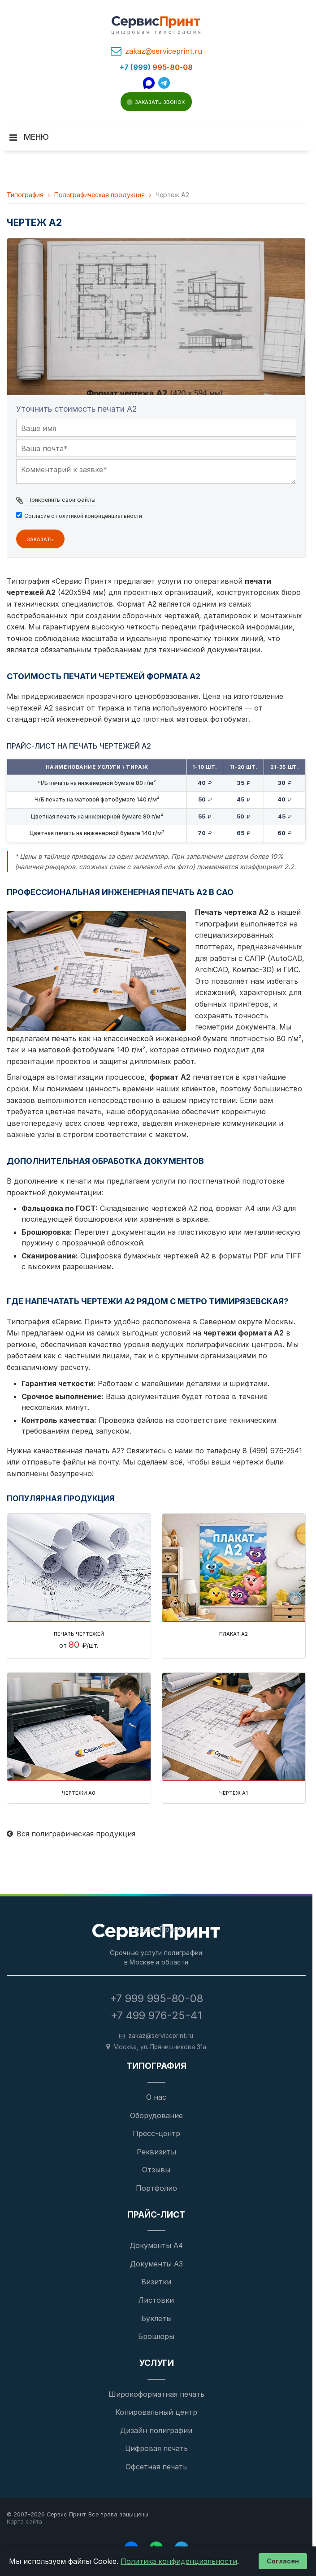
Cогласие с (83, 516)
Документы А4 (156, 2245)
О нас (156, 2097)
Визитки (156, 2281)
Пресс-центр (156, 2133)
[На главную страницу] (156, 1932)
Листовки (156, 2300)
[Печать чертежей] (79, 1568)
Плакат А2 (233, 1632)
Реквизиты (156, 2151)
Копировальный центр (156, 2412)
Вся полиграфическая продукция (71, 1833)
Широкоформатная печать (156, 2394)
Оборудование (156, 2115)
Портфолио (156, 2188)
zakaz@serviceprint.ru (163, 51)
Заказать (40, 538)
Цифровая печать (156, 2448)
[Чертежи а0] (79, 1727)
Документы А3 (156, 2263)
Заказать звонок (160, 101)
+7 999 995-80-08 (156, 1998)
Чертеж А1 (233, 1792)
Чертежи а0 (78, 1792)
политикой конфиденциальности (99, 516)
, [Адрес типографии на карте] (159, 2046)
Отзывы (156, 2169)
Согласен (283, 2561)
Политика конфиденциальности (179, 2561)
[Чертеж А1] (234, 1727)
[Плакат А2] (234, 1568)
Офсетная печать (156, 2466)
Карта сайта (24, 2521)
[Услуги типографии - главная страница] (156, 25)
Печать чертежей (79, 1632)
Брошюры (156, 2336)
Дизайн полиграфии (156, 2430)
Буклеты (156, 2318)
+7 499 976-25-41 (156, 2015)
